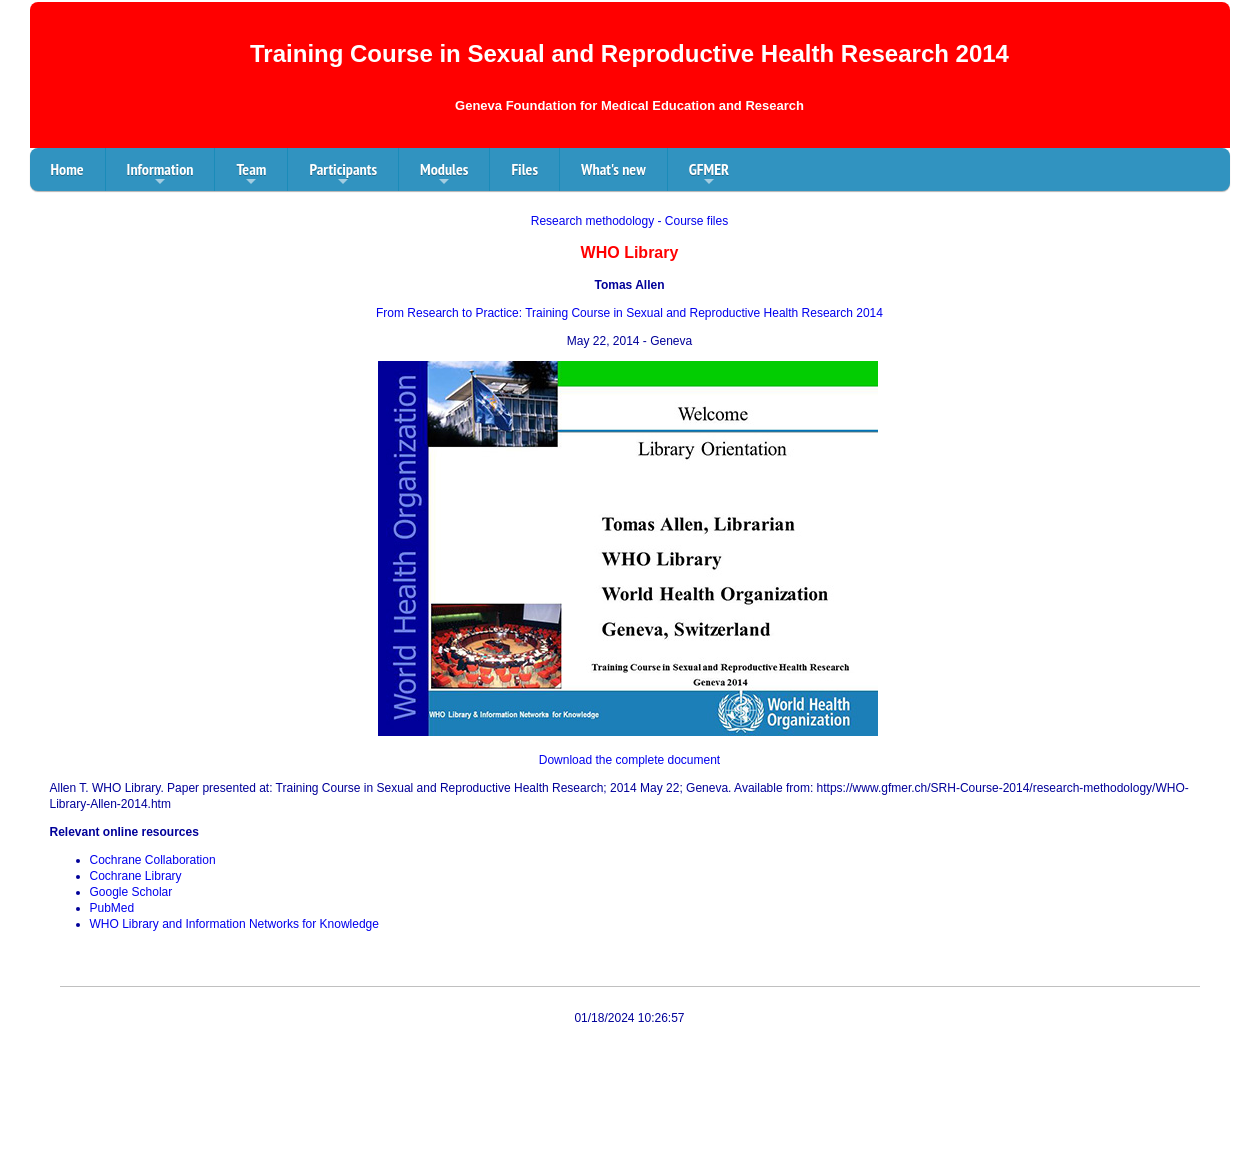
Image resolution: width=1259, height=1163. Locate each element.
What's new (613, 169)
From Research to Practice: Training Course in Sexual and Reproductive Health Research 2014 (629, 313)
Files (524, 169)
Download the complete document (629, 760)
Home (67, 169)
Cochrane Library (136, 876)
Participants (343, 175)
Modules (444, 175)
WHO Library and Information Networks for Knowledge (234, 924)
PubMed (112, 908)
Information (160, 175)
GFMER (709, 175)
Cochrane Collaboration (153, 860)
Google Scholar (131, 892)
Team (251, 175)
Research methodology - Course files (629, 221)
